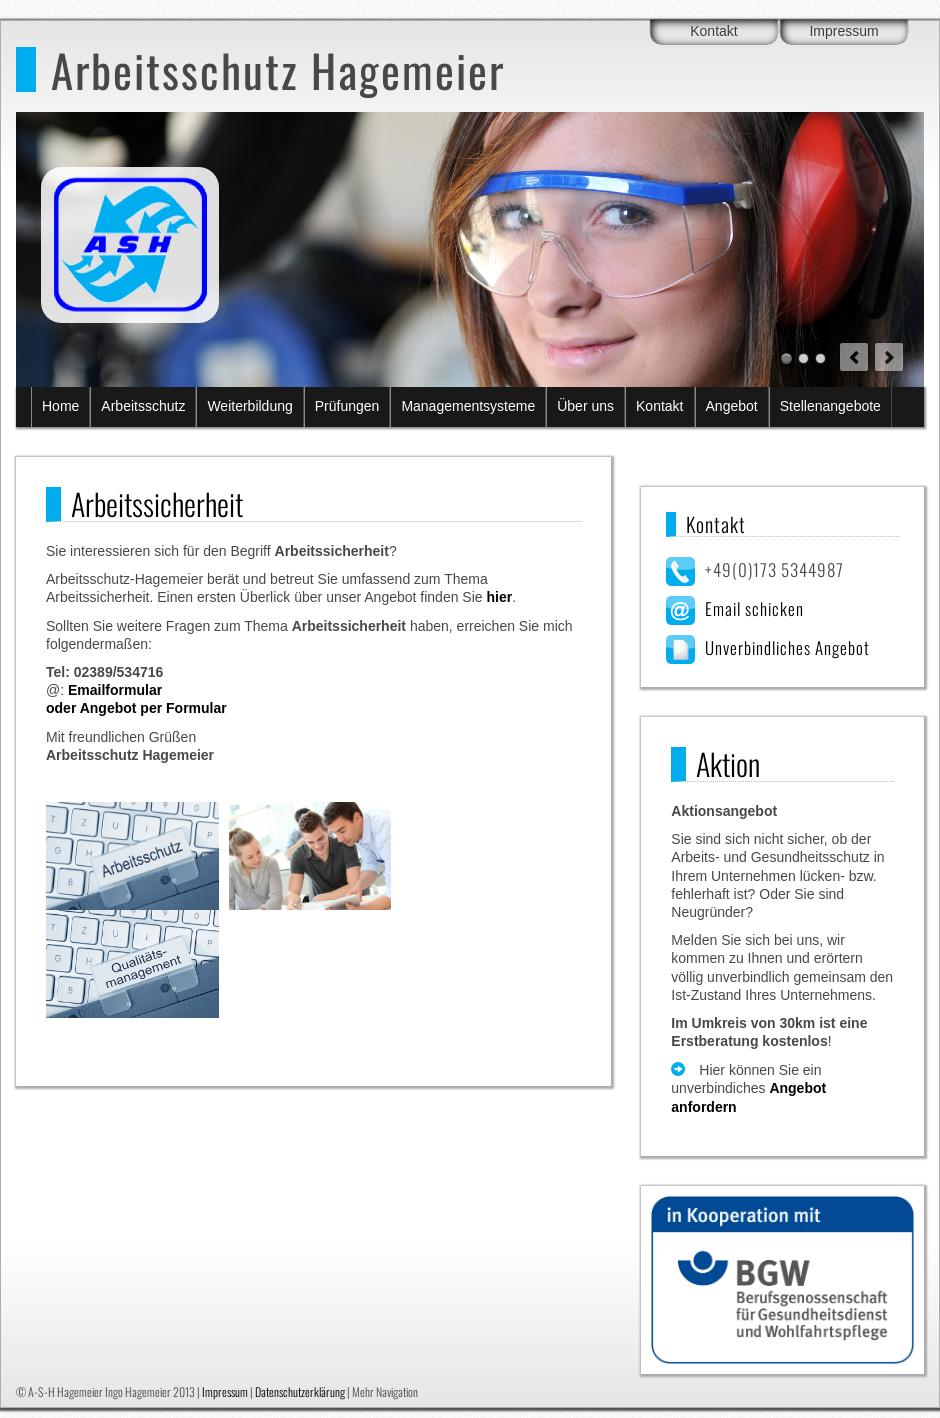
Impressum (843, 31)
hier (499, 597)
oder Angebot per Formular (136, 708)
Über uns (585, 406)
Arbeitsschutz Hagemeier (278, 69)
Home (60, 406)
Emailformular (115, 690)
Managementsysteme (468, 406)
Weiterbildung (249, 406)
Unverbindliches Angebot (787, 647)
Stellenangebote (830, 406)
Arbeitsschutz (143, 406)
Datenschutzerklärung (300, 1391)
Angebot (732, 406)
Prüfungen (347, 406)
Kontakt (713, 31)
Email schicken (754, 608)
